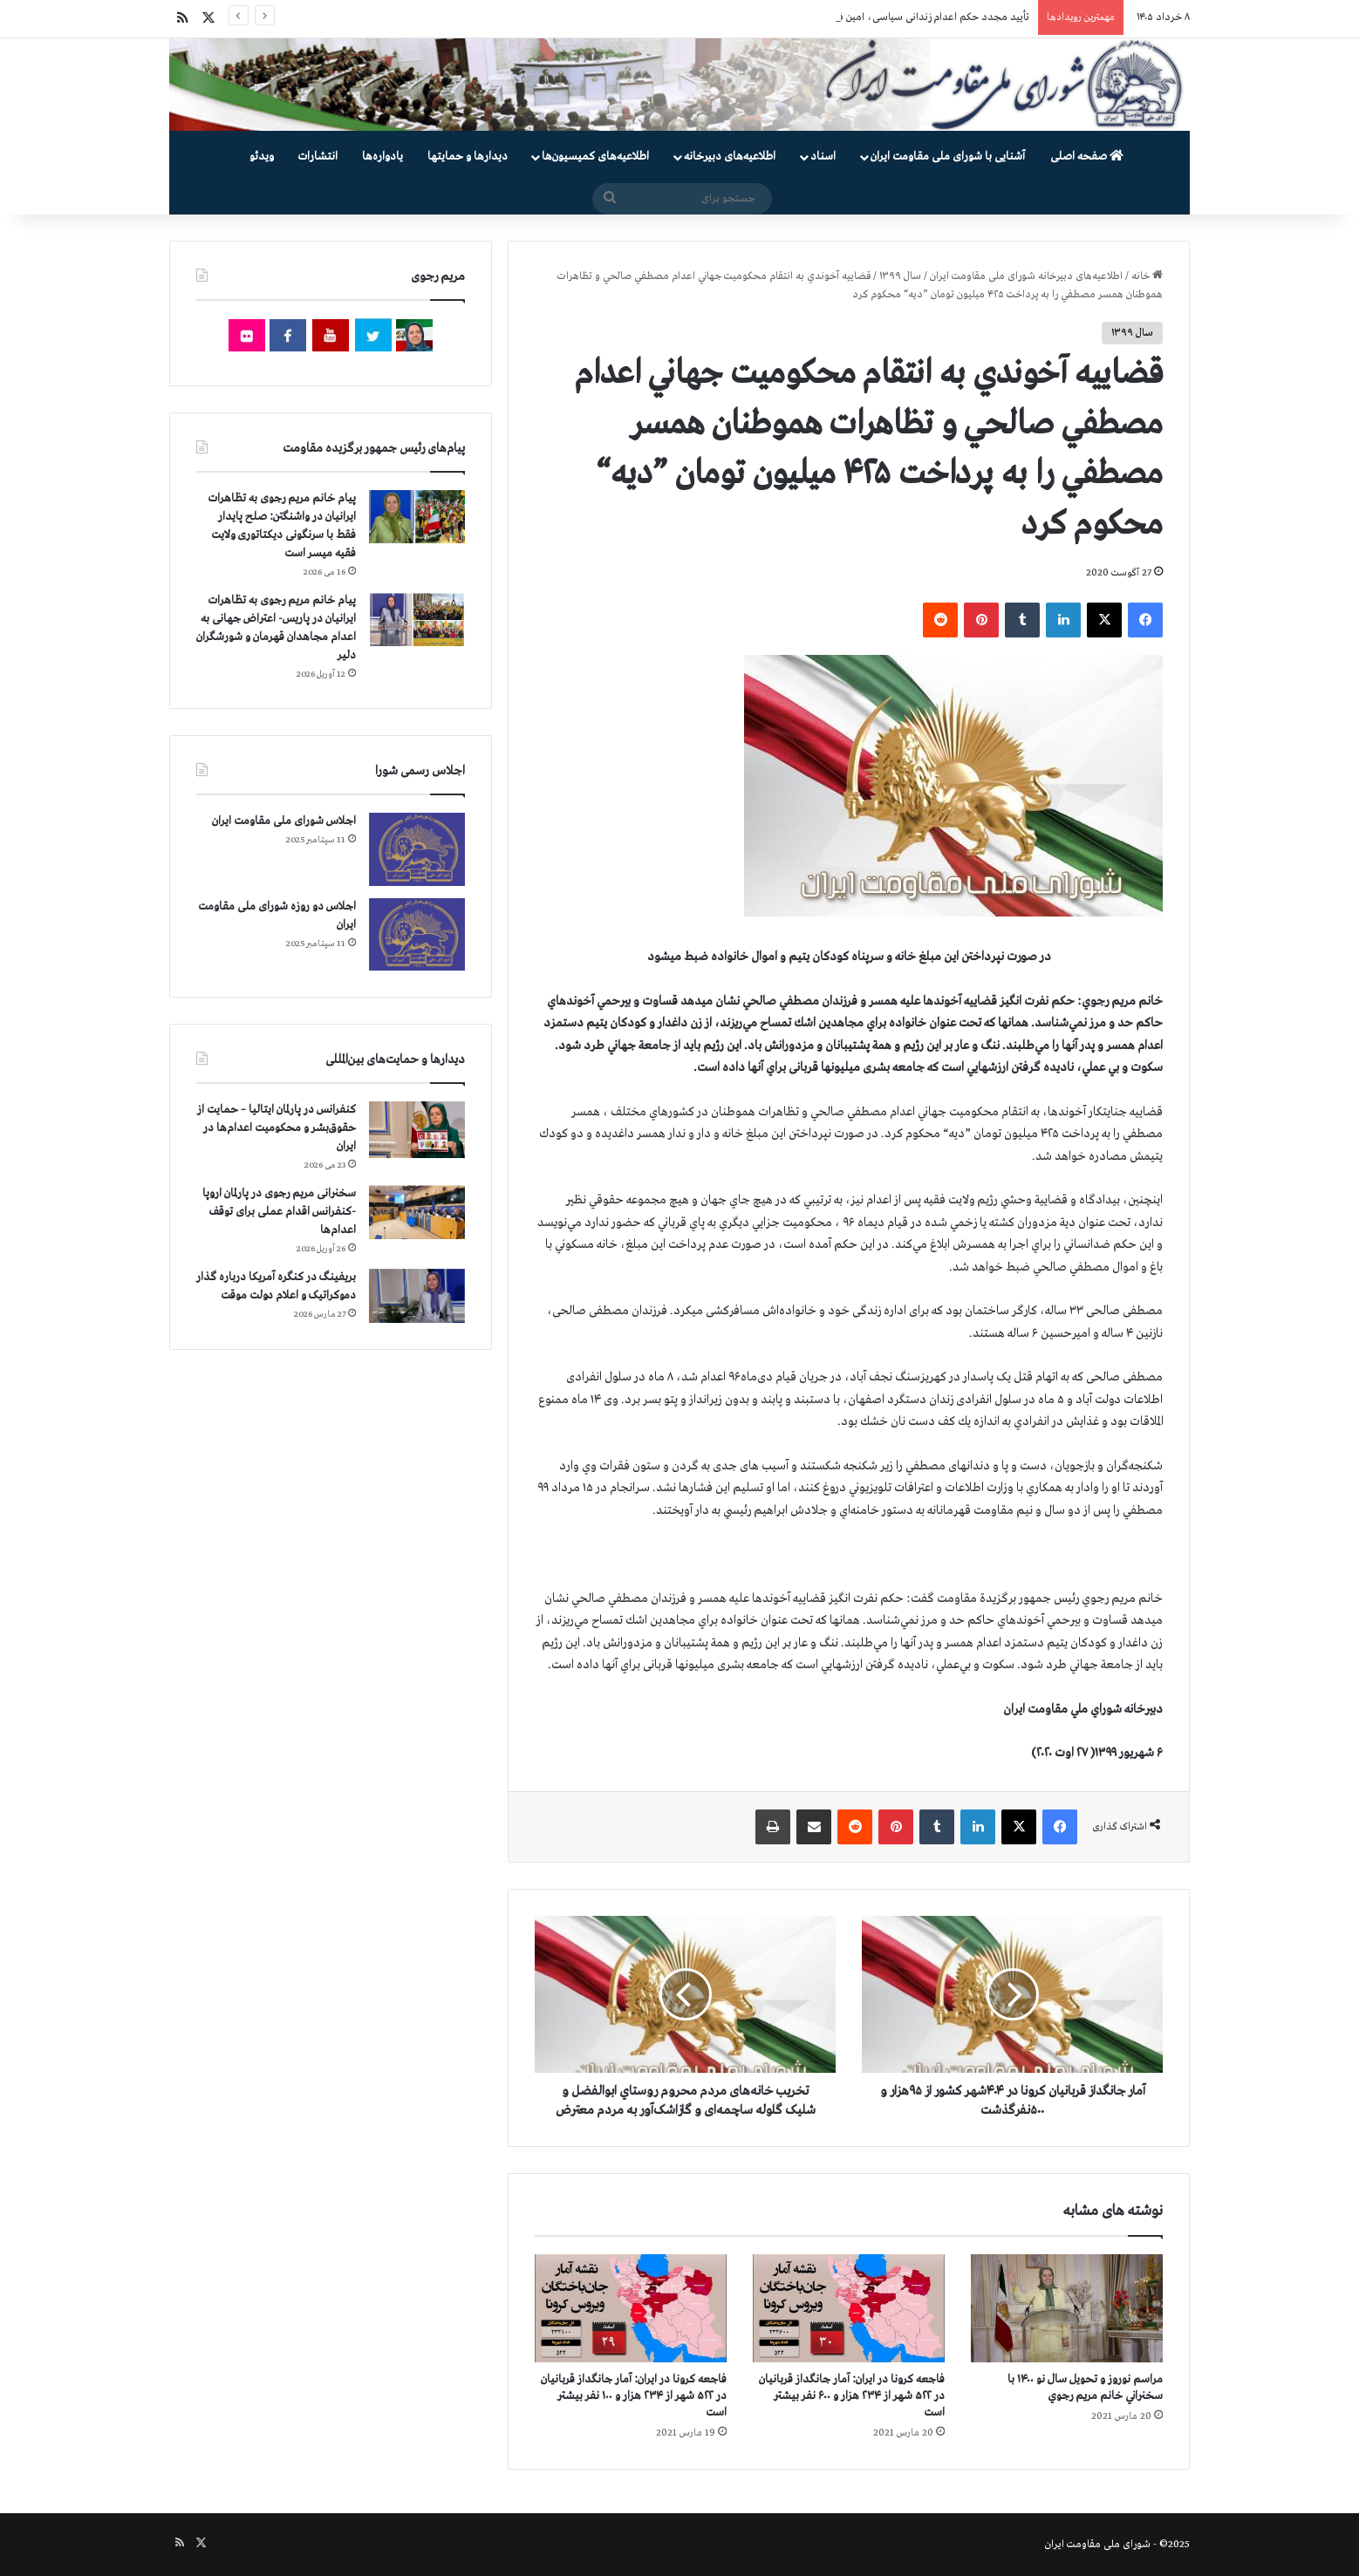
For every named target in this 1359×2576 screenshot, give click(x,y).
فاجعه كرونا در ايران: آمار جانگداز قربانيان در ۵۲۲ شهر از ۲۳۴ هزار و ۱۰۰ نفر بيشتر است (634, 2396)
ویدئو (261, 156)
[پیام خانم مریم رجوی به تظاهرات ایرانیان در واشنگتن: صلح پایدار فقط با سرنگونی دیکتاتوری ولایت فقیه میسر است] (417, 516)
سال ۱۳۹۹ (900, 276)
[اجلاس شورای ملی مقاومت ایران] (417, 849)
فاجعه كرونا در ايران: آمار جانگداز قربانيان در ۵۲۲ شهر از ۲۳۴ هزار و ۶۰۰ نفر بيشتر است (852, 2396)
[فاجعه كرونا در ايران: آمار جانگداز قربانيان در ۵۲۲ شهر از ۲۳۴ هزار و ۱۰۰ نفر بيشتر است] (631, 2308)
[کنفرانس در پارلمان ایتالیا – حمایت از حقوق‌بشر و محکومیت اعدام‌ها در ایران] (417, 1129)
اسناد (823, 156)
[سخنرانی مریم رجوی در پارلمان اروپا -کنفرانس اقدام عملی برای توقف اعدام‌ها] (417, 1212)
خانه (1147, 276)
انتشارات (318, 156)
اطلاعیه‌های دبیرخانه (729, 156)
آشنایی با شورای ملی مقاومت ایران (948, 156)
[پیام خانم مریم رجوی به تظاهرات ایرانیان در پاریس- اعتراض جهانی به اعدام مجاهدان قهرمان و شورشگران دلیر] (417, 618)
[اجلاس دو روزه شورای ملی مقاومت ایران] (417, 934)
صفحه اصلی (1086, 156)
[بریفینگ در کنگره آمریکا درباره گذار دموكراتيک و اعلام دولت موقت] (417, 1296)
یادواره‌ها (382, 156)
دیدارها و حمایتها (467, 156)
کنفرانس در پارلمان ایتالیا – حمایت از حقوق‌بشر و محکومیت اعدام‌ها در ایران (276, 1128)
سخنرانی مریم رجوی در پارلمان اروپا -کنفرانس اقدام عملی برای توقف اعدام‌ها (279, 1211)
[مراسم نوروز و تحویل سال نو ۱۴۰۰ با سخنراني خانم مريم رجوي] (1067, 2308)
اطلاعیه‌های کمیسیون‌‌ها (595, 156)
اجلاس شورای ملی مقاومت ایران (284, 821)
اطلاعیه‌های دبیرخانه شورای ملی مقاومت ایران (1026, 276)
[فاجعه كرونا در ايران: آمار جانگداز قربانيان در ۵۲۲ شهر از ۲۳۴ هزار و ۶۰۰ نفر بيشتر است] (849, 2308)
